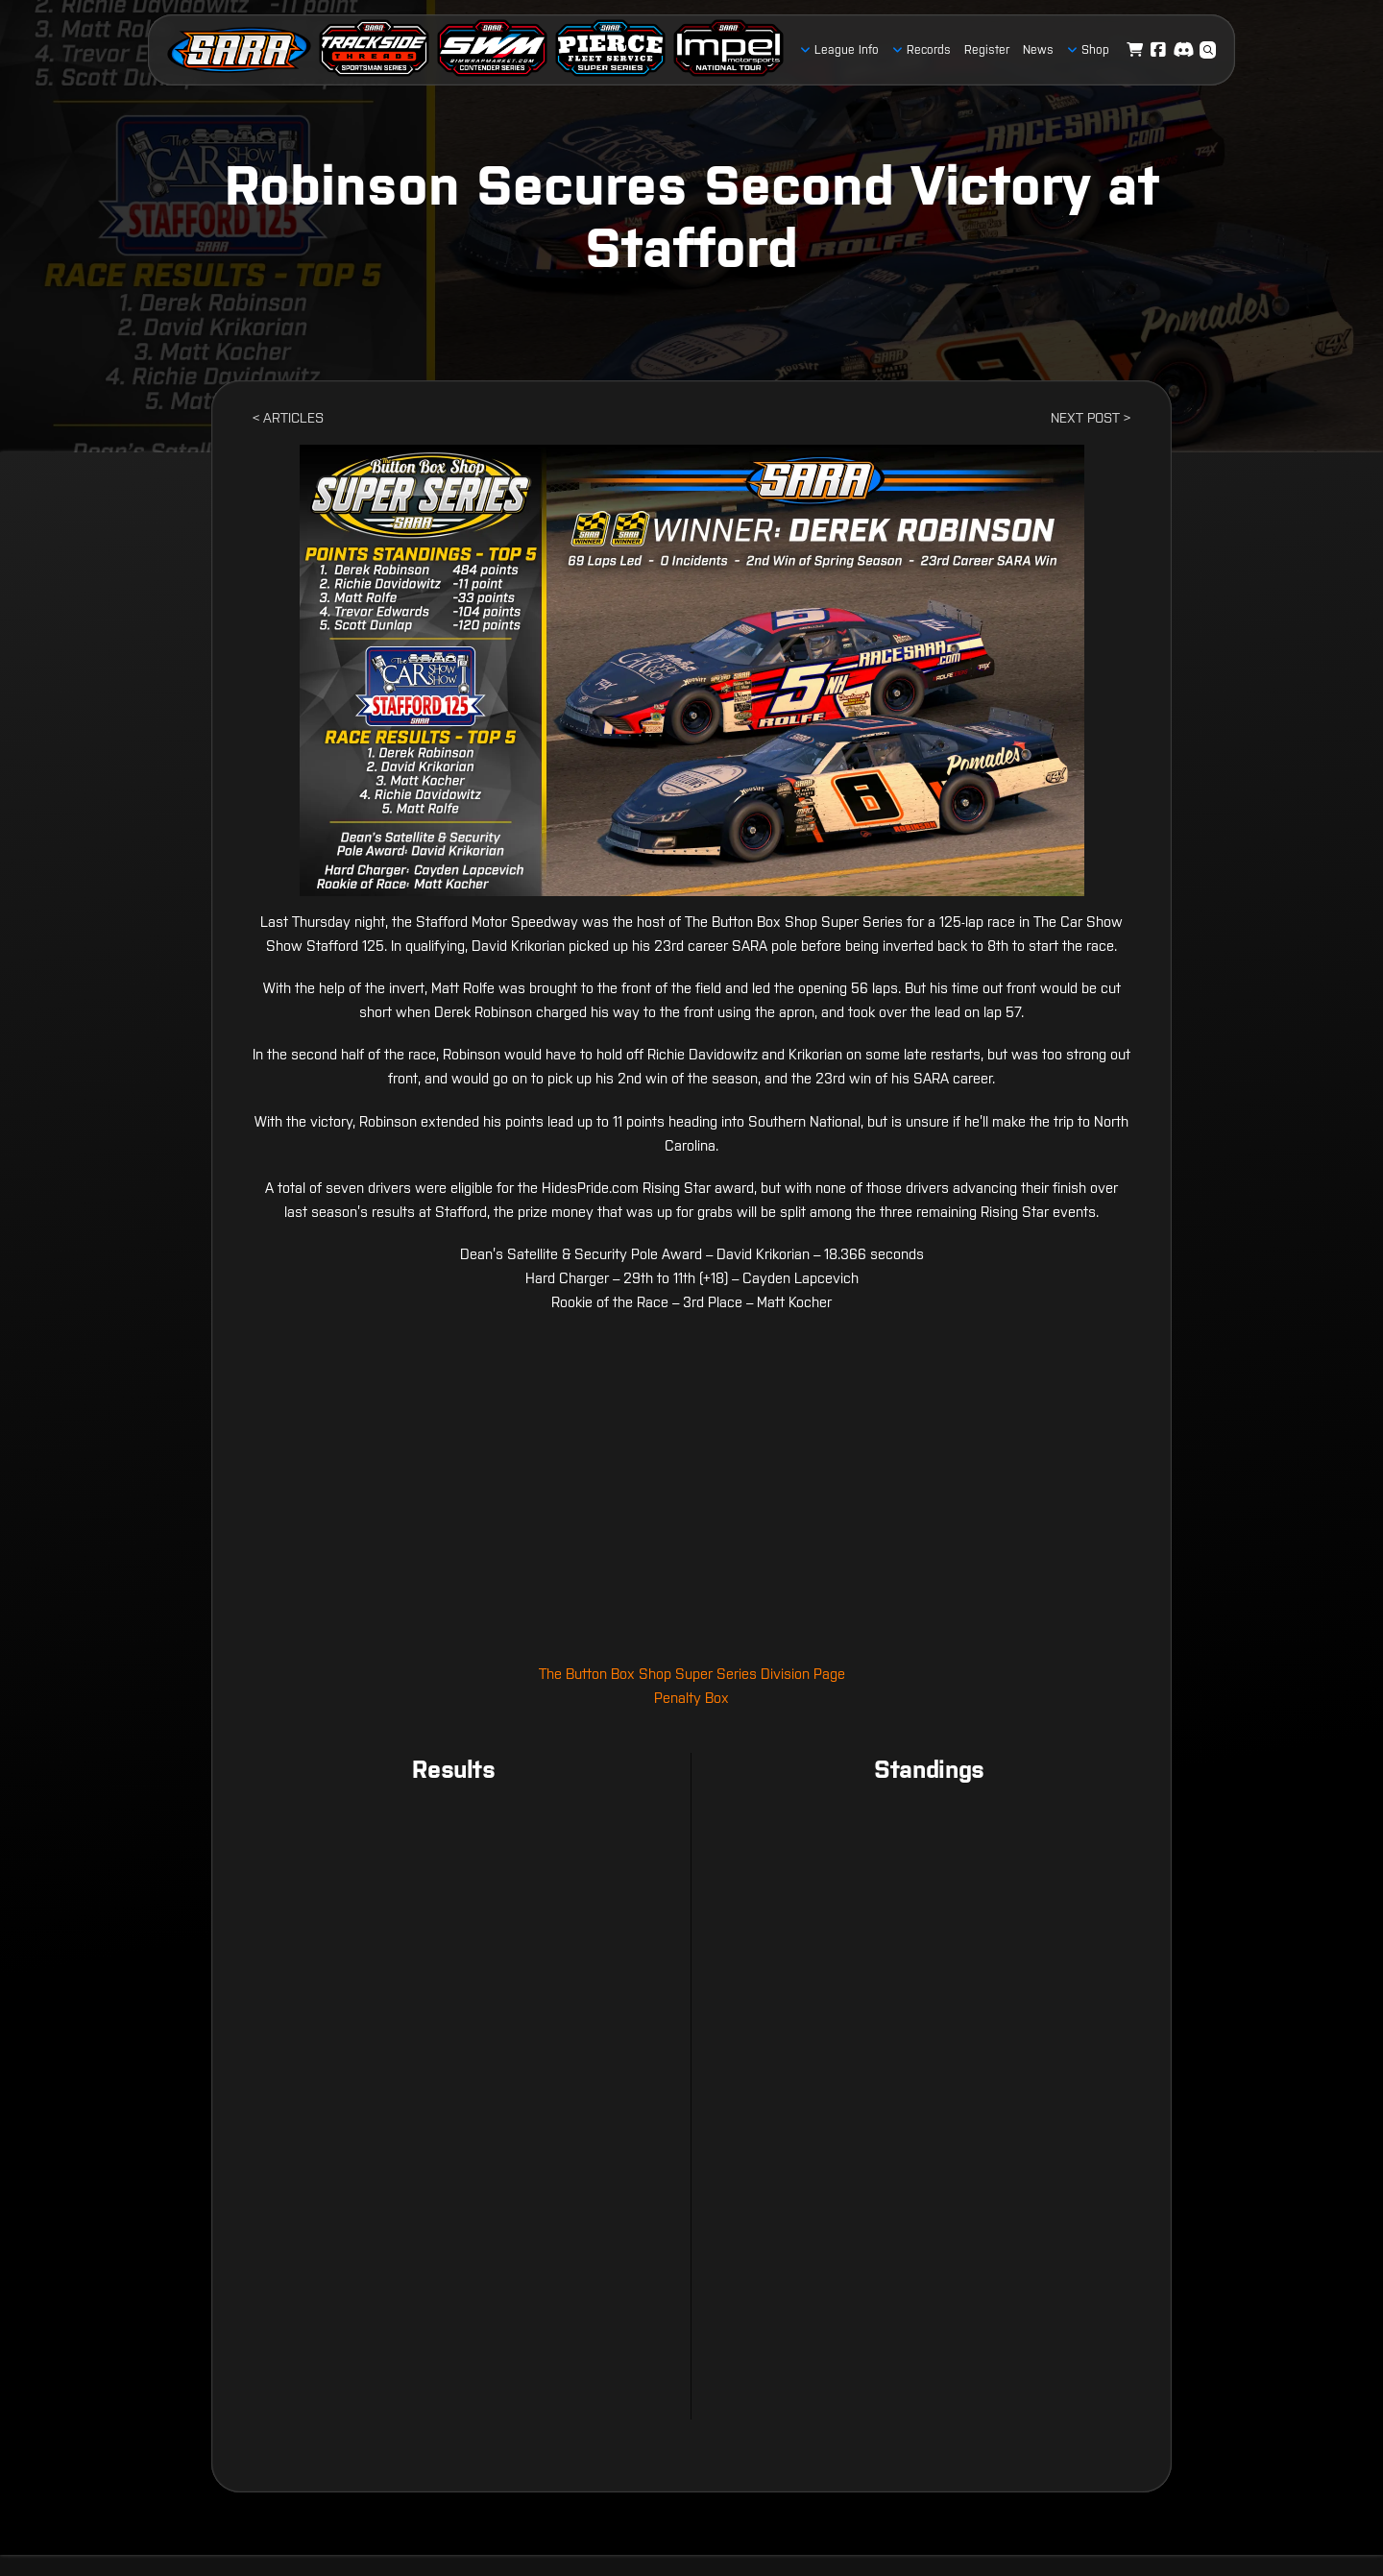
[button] (1208, 50)
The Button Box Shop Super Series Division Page (692, 1673)
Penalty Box (691, 1697)
